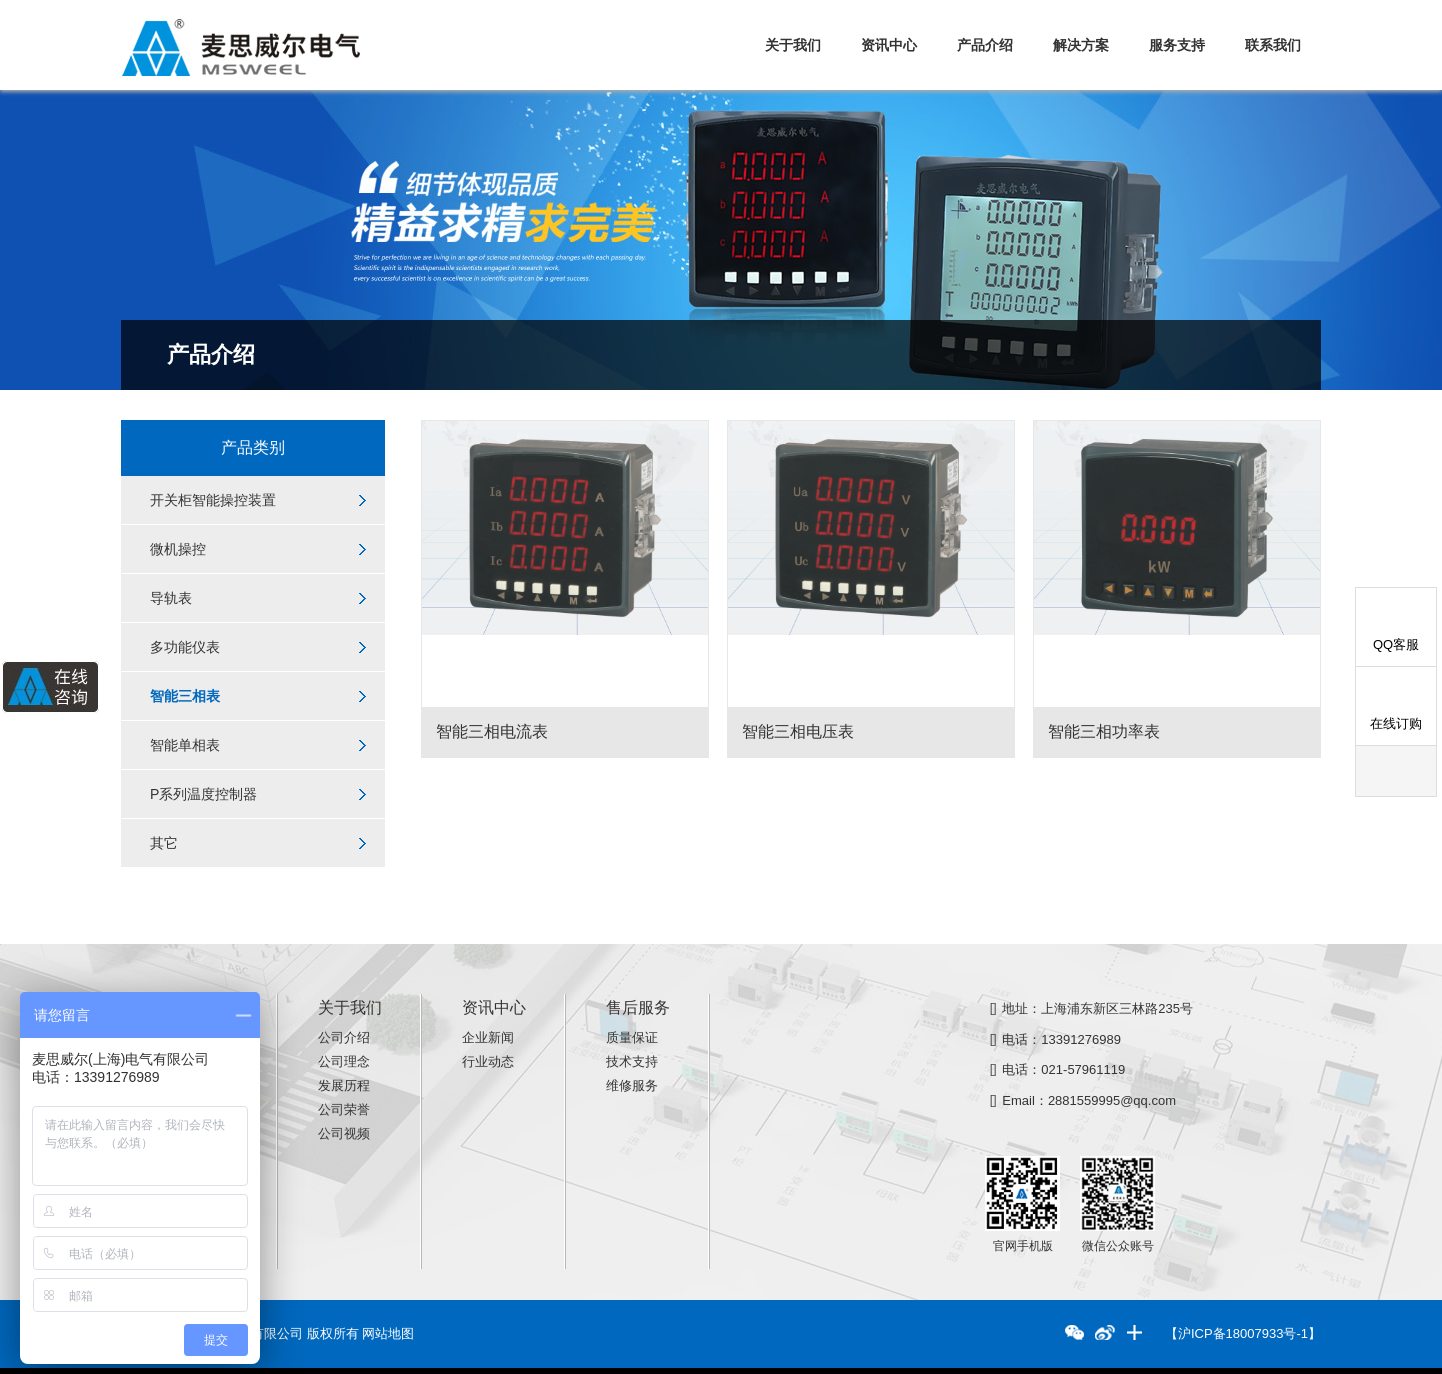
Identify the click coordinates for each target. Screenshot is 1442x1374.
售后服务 (638, 1007)
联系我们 (1273, 45)
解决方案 (1081, 45)
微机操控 (178, 549)
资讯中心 (889, 45)
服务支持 (1177, 45)
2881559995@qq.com (1112, 1100)
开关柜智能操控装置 (213, 500)
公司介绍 (344, 1037)
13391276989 (1081, 1038)
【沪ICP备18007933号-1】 (1243, 1333)
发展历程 (344, 1085)
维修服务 (632, 1085)
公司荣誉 (344, 1109)
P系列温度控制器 (203, 794)
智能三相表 (185, 696)
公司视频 (344, 1133)
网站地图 (388, 1333)
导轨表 (171, 598)
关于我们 (793, 45)
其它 (164, 843)
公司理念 (344, 1061)
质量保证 (632, 1037)
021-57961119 (1083, 1069)
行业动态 (488, 1061)
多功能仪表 (185, 647)
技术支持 (632, 1061)
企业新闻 (488, 1037)
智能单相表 (185, 745)
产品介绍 (985, 45)
